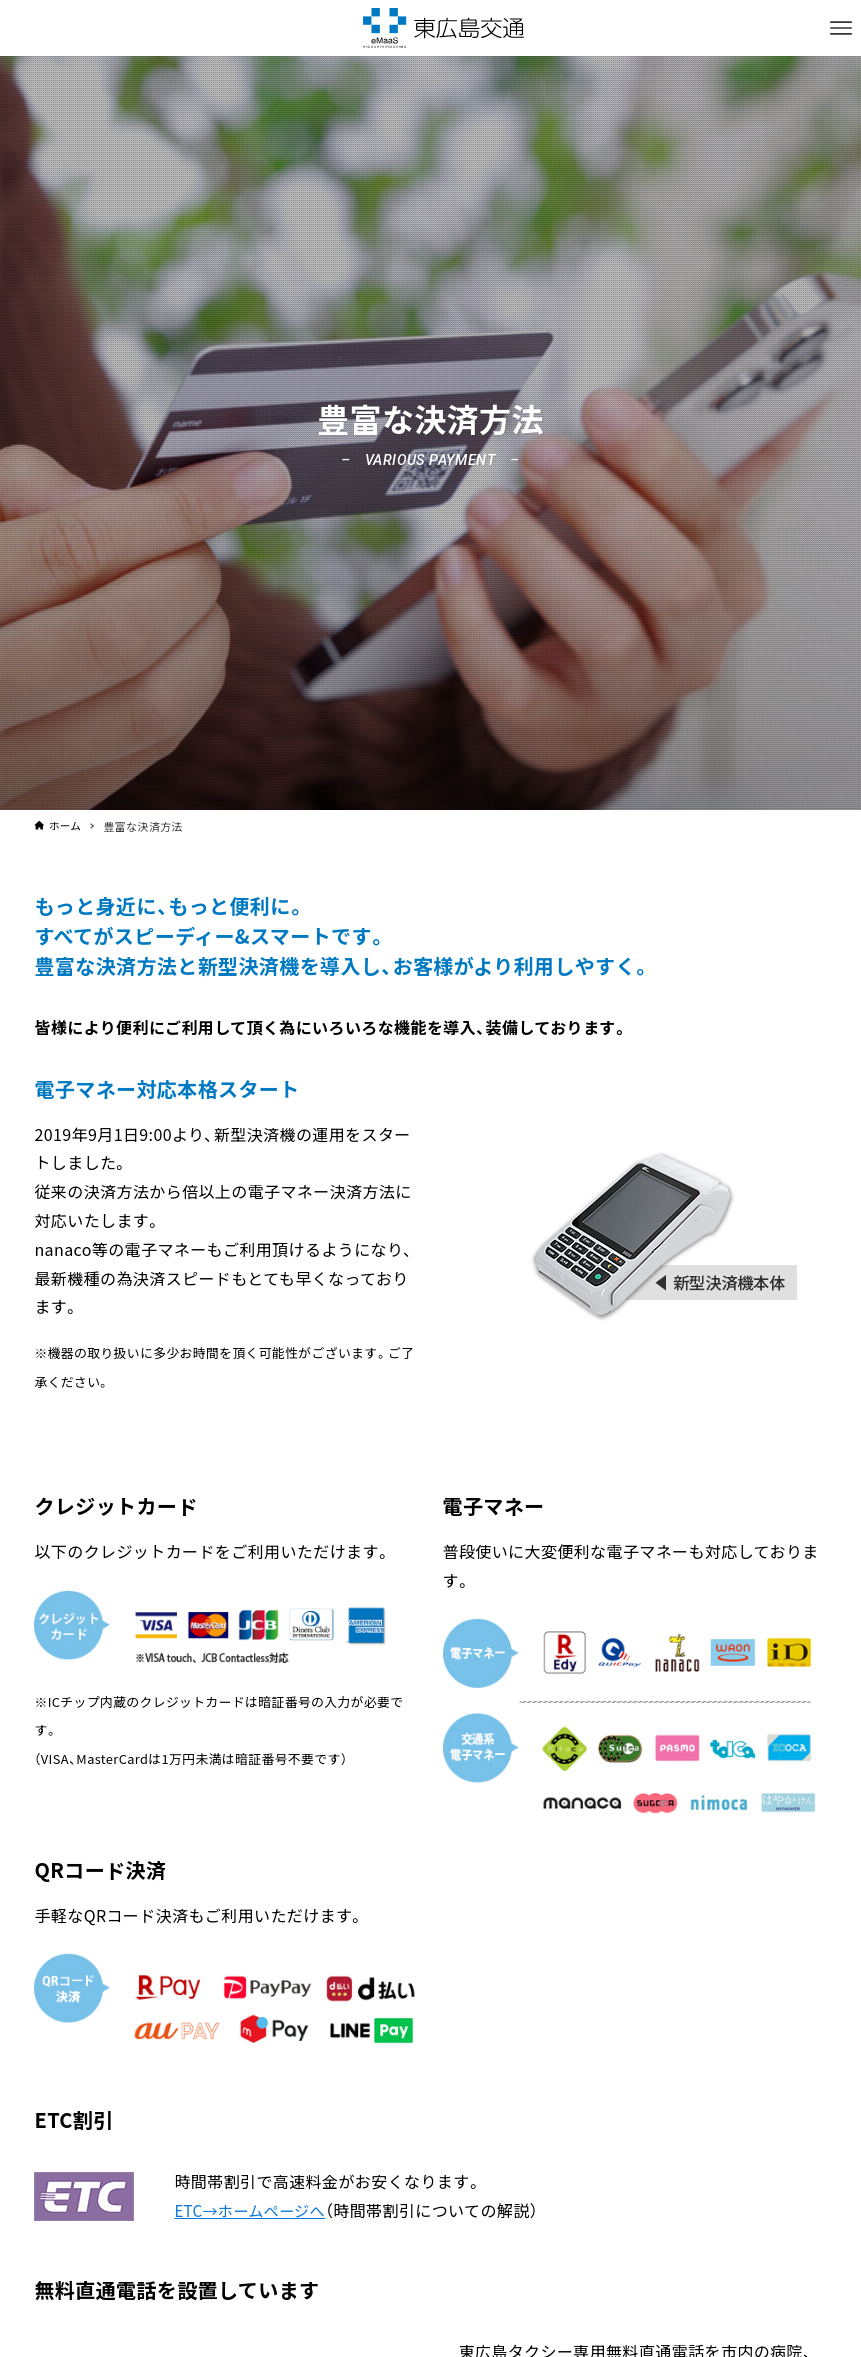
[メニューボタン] (841, 28)
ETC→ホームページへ (254, 2210)
